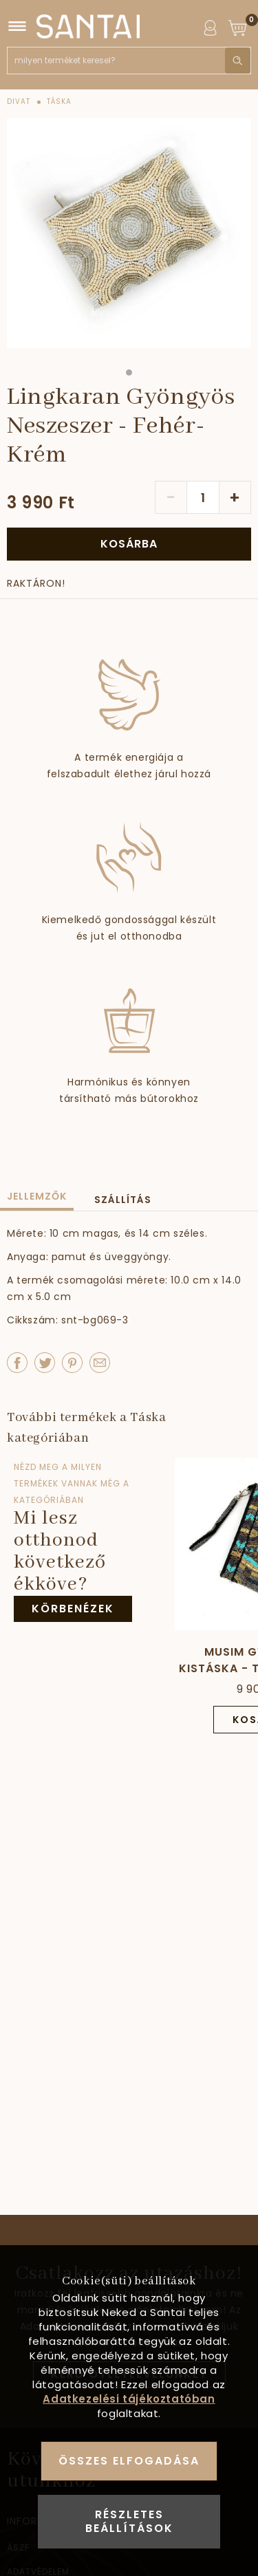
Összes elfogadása (129, 2461)
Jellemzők (37, 1196)
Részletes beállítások (129, 2521)
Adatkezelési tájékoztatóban (129, 2399)
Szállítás (122, 1199)
